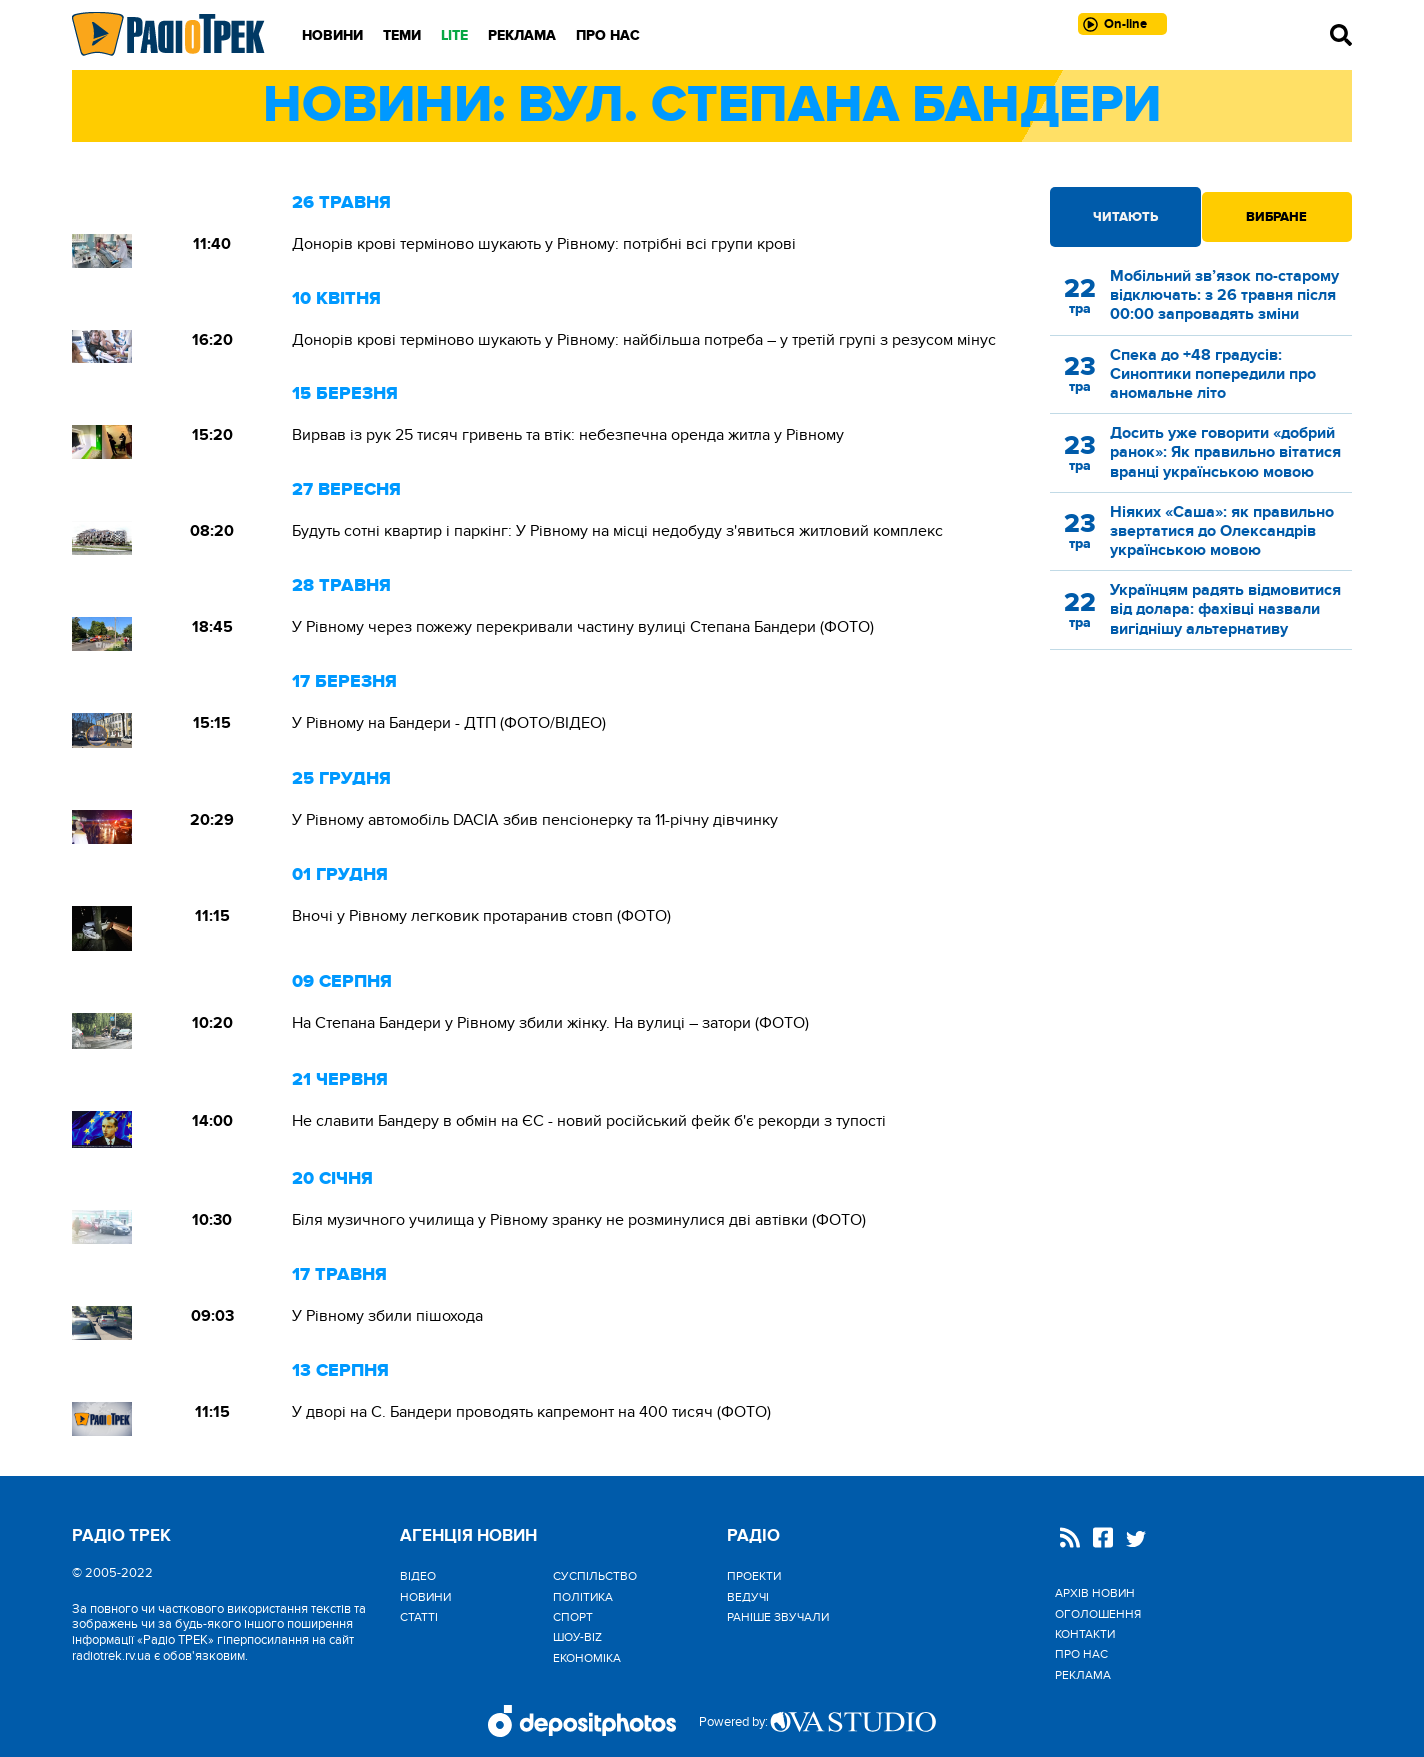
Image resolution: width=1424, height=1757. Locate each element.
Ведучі (748, 1597)
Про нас (608, 35)
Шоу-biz (577, 1637)
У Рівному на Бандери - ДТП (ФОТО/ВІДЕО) (449, 723)
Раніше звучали (778, 1617)
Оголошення (1098, 1614)
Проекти (754, 1576)
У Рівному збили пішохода (387, 1316)
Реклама (522, 35)
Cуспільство (595, 1576)
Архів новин (1095, 1593)
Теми (402, 35)
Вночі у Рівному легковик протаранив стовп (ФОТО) (481, 916)
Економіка (587, 1658)
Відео (418, 1576)
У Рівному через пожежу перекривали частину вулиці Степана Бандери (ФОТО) (583, 627)
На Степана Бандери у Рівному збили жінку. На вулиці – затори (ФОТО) (550, 1023)
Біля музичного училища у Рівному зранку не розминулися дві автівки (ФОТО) (579, 1220)
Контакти (1085, 1634)
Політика (583, 1597)
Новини (332, 35)
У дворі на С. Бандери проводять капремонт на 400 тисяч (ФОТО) (531, 1412)
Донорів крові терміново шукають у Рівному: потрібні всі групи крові (544, 244)
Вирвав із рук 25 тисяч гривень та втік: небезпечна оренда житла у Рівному (568, 435)
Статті (419, 1617)
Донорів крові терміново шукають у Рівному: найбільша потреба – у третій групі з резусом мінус (644, 340)
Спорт (573, 1617)
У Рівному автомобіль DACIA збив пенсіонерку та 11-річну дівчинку (535, 820)
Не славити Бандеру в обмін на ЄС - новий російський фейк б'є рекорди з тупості (589, 1121)
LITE (454, 35)
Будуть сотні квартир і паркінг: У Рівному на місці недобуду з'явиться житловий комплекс (617, 531)
